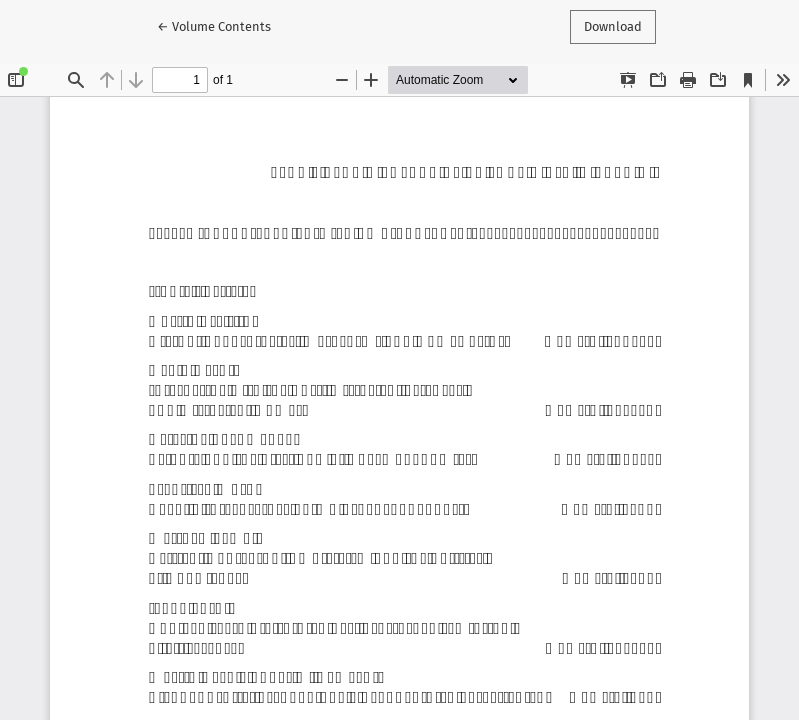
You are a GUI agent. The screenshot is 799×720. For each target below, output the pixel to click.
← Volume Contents (221, 25)
